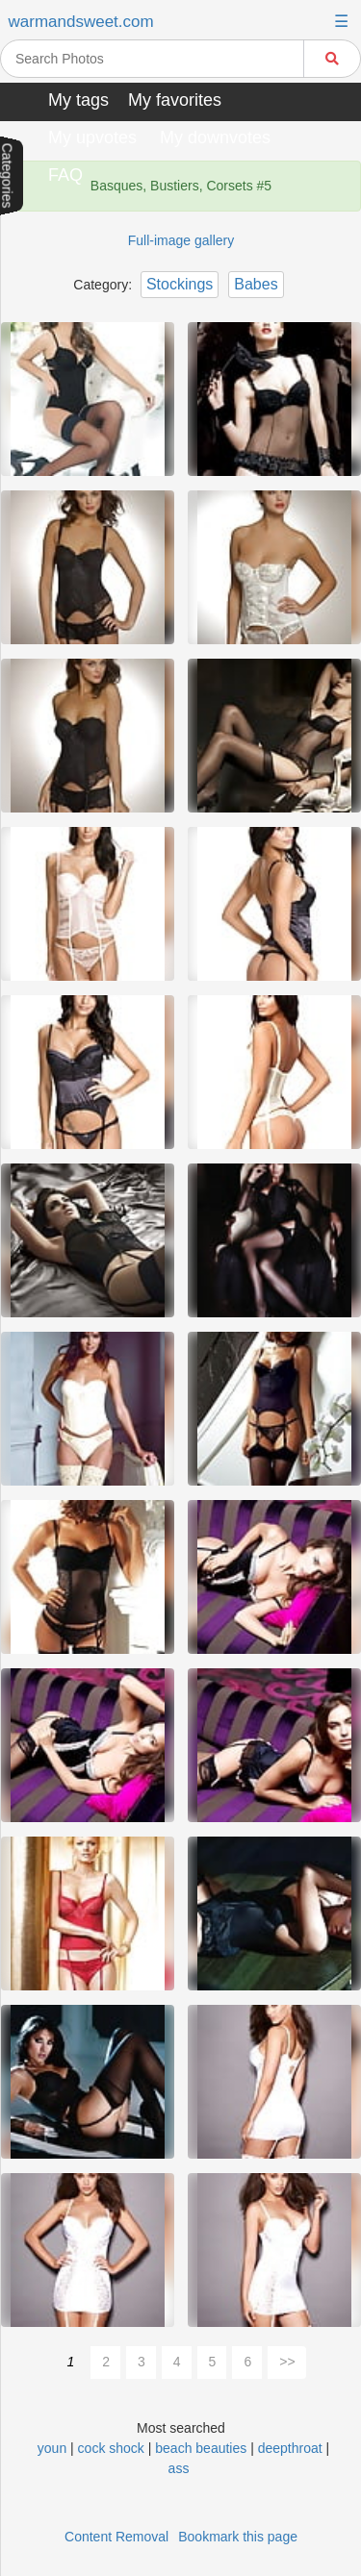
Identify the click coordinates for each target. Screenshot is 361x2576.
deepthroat (292, 2448)
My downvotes (215, 137)
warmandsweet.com (81, 22)
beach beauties (200, 2448)
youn (52, 2448)
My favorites (174, 100)
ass (179, 2468)
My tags (78, 100)
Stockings (179, 284)
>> (287, 2361)
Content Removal (116, 2536)
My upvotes (92, 137)
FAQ (65, 175)
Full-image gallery (181, 240)
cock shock (111, 2448)
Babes (255, 284)
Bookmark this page (237, 2536)
